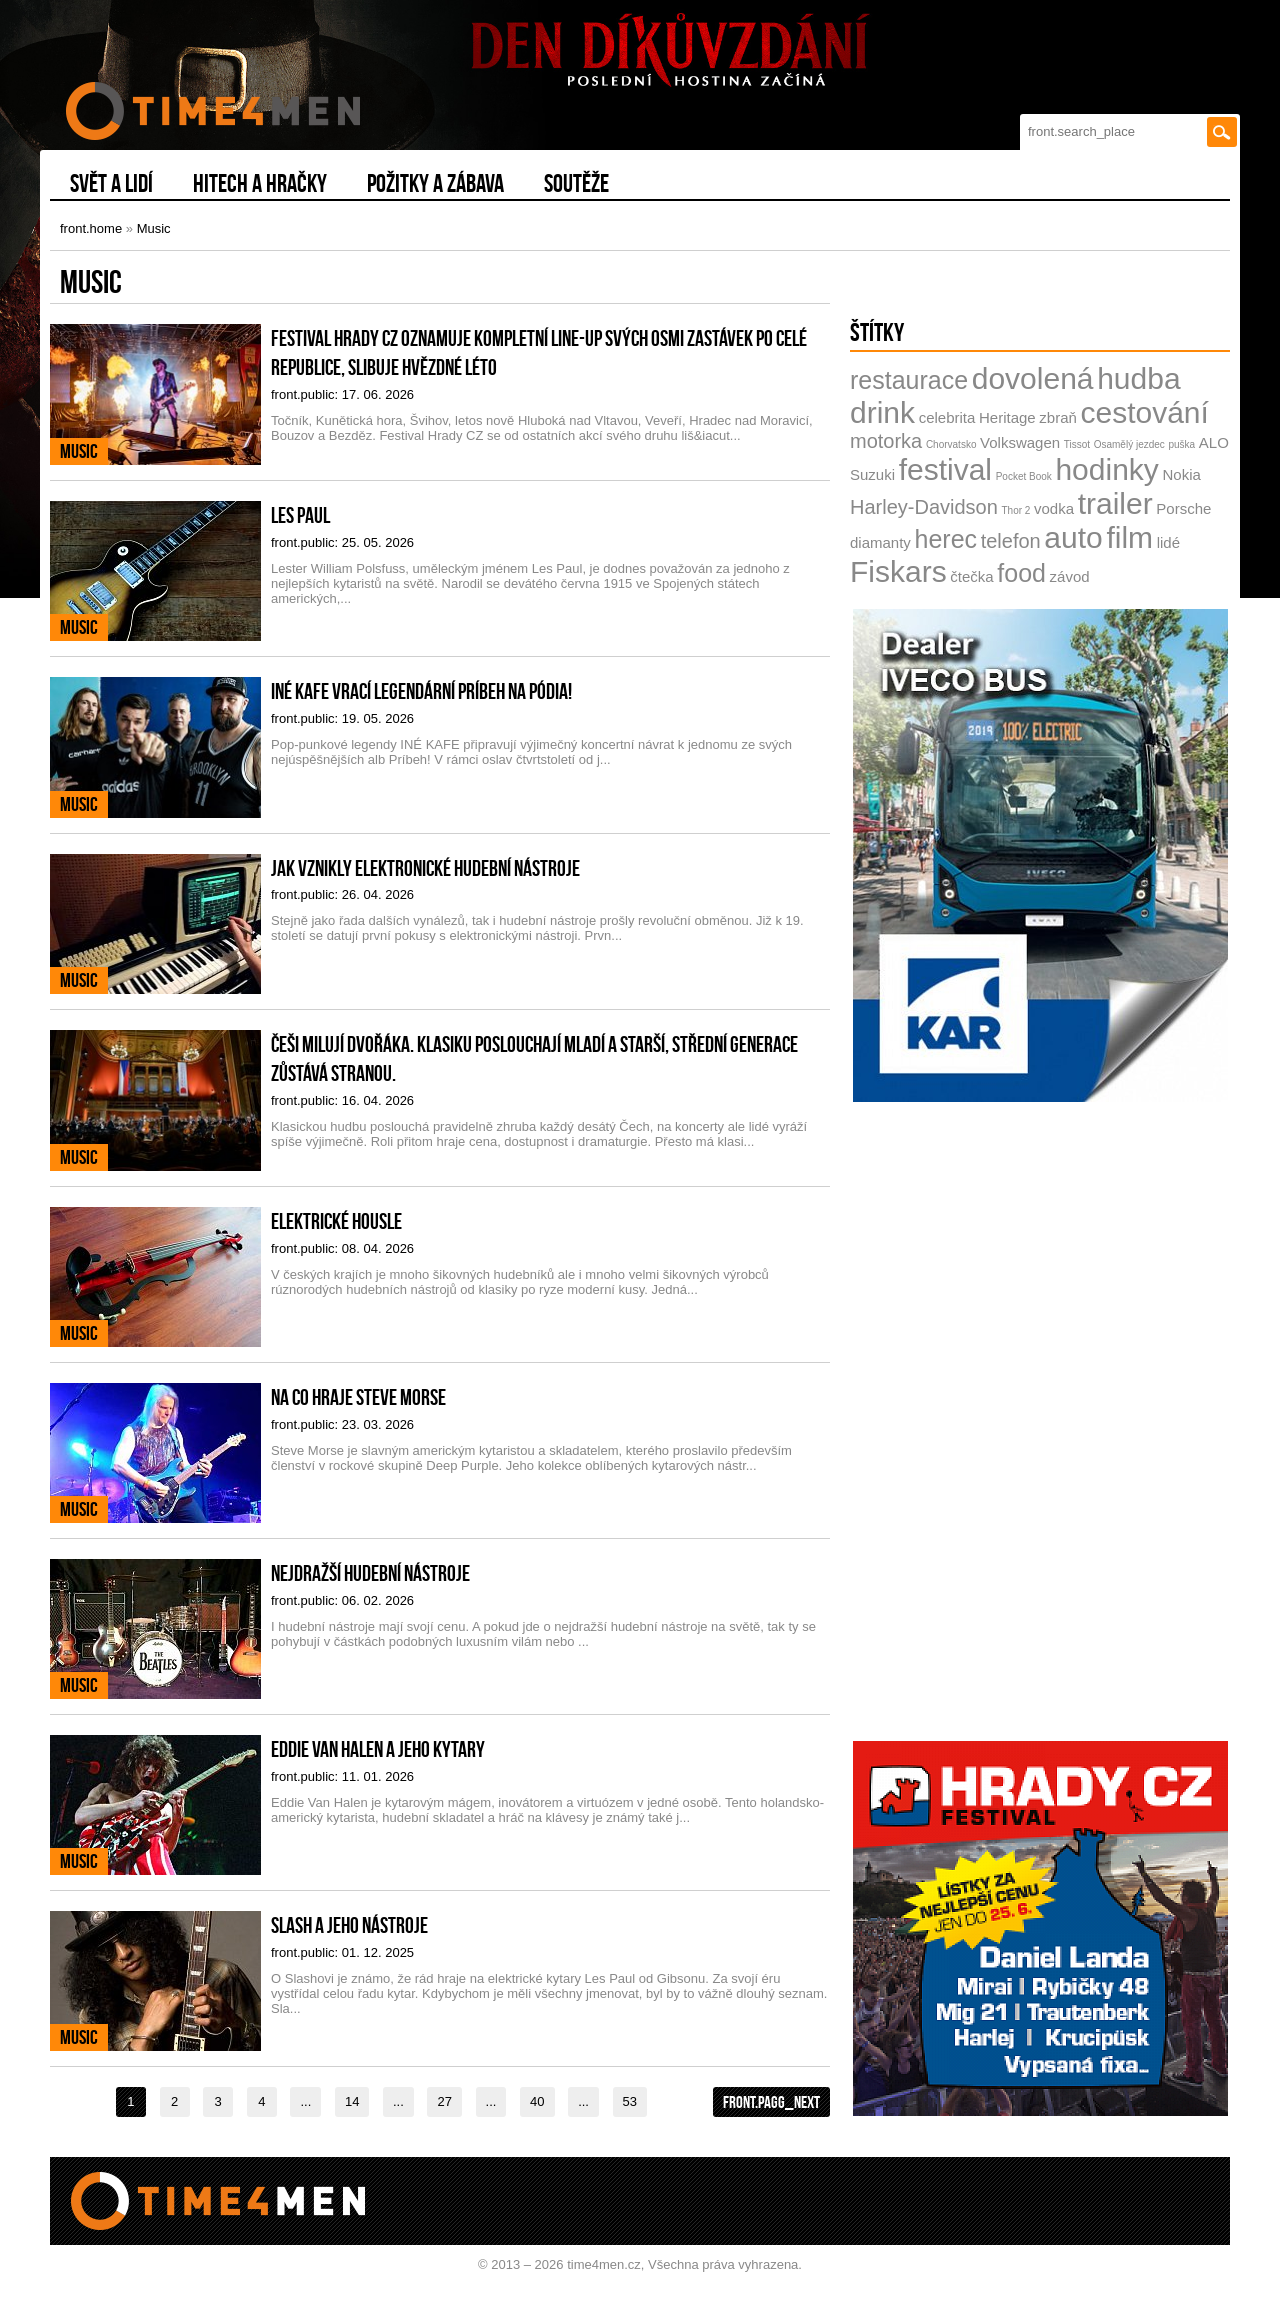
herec (946, 539)
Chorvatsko (951, 444)
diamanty (880, 542)
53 (630, 2101)
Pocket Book (1024, 476)
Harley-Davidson (924, 507)
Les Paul (300, 515)
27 (444, 2101)
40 (537, 2101)
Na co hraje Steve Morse (358, 1397)
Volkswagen (1020, 442)
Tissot (1077, 444)
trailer (1115, 503)
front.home (91, 228)
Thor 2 (1015, 510)
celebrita (947, 417)
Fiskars (898, 571)
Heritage (1007, 417)
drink (882, 412)
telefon (1011, 541)
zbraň (1058, 417)
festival (945, 469)
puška (1181, 444)
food (1021, 573)
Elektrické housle (336, 1221)
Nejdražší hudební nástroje (370, 1573)
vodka (1054, 508)
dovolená (1033, 378)
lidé (1168, 542)
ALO (1214, 442)
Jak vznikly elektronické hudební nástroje (425, 868)
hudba (1138, 378)
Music (154, 228)
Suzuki (872, 474)
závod (1070, 576)
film (1129, 537)
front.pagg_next (771, 2102)
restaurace (909, 380)
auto (1073, 537)
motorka (886, 441)
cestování (1144, 412)
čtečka (971, 576)
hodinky (1106, 469)
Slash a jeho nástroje (349, 1925)
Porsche (1183, 508)
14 (352, 2101)
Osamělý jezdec (1129, 444)
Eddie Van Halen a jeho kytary (378, 1749)
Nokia (1181, 474)
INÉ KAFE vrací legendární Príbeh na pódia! (421, 691)
